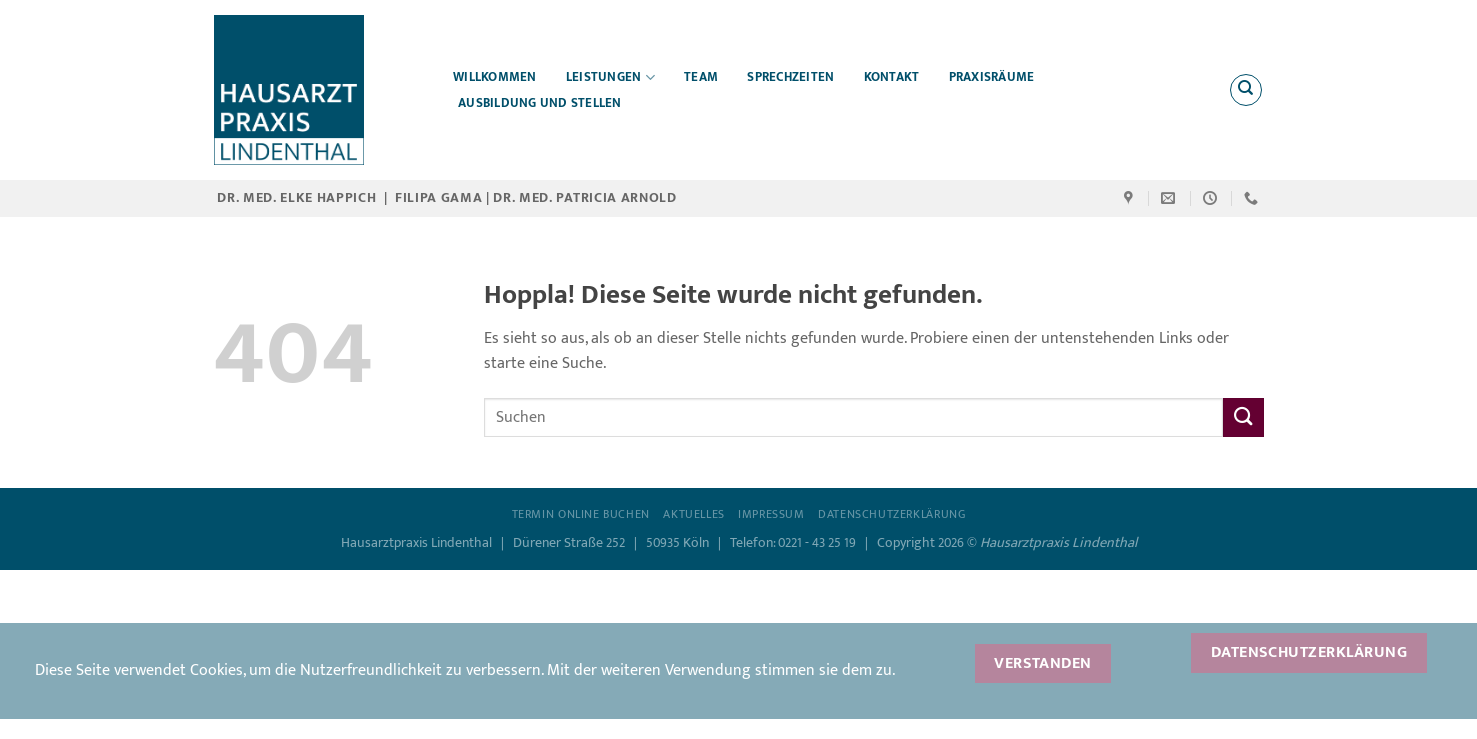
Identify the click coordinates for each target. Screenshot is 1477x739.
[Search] (1246, 90)
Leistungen (610, 77)
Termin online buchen (581, 514)
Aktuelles (694, 514)
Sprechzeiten (790, 77)
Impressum (771, 514)
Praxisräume (992, 77)
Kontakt (892, 77)
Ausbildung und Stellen (540, 103)
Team (701, 77)
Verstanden (1043, 663)
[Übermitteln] (1243, 417)
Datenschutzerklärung (891, 514)
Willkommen (495, 77)
